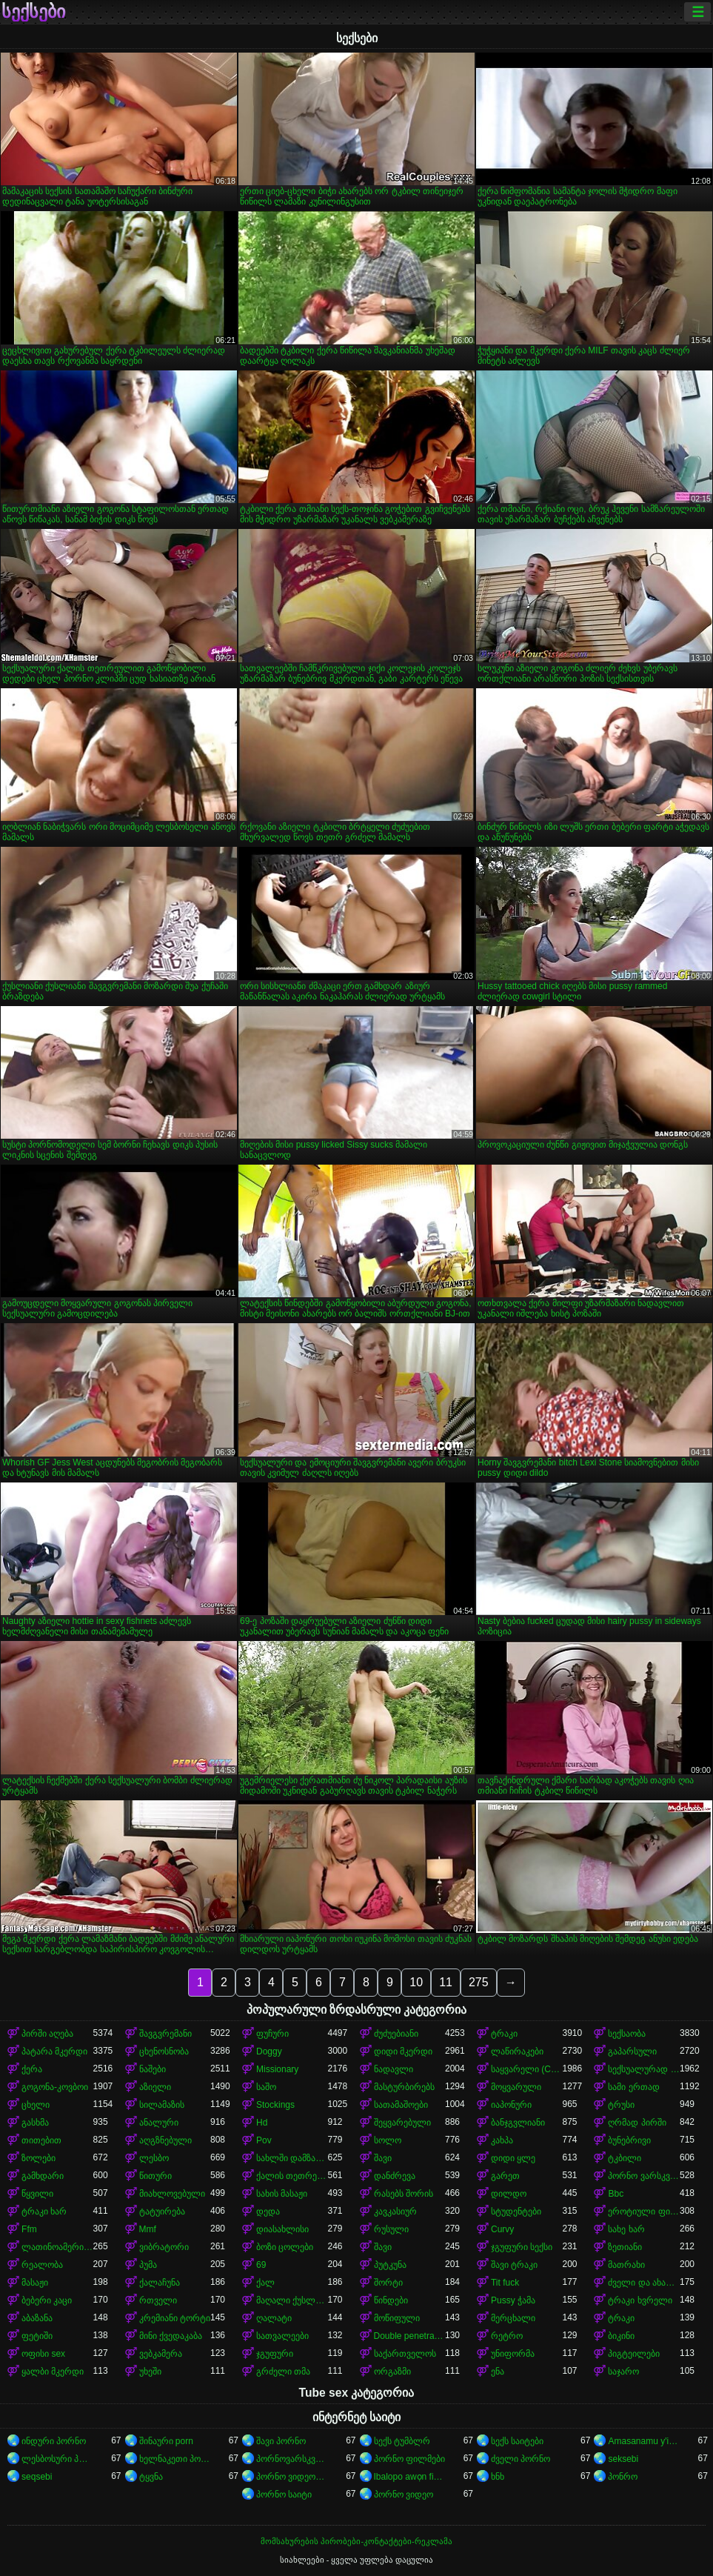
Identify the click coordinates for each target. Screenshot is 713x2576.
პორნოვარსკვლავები (291, 2459)
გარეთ (505, 2176)
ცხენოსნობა (164, 2051)
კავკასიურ (395, 2211)
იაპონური (511, 2105)
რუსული (391, 2229)
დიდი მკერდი (403, 2051)
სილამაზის (161, 2105)
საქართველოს (405, 2354)
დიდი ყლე (513, 2158)
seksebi (623, 2459)
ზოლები (38, 2158)
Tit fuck (505, 2282)
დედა (268, 2211)
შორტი (388, 2282)
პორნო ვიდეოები (291, 2477)
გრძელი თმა (283, 2371)
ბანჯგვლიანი (518, 2122)
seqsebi (36, 2477)
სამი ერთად (633, 2087)
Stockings (275, 2105)
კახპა (502, 2140)
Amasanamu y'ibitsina (643, 2441)
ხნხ (497, 2477)
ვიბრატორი (164, 2247)
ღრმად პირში (637, 2122)
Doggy (269, 2051)
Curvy (502, 2229)
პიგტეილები (634, 2354)
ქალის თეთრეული (291, 2176)
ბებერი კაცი (46, 2300)
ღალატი (274, 2318)
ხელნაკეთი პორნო (174, 2459)
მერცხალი (513, 2318)
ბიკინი (621, 2336)
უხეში (150, 2371)
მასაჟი (34, 2282)
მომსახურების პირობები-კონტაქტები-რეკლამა (356, 2541)
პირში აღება (47, 2033)
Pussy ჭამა (513, 2300)
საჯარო (623, 2371)
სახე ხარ (626, 2229)
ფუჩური (272, 2033)
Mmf (147, 2229)
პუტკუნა (390, 2265)
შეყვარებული (402, 2122)
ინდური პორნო (53, 2441)
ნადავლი (393, 2069)
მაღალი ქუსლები (291, 2300)
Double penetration (409, 2336)
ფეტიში (37, 2336)
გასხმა (35, 2122)
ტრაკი (504, 2033)
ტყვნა (151, 2477)
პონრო (622, 2477)
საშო (266, 2087)
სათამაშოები (401, 2105)
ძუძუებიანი (396, 2033)
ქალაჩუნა (159, 2282)
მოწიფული (397, 2318)
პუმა (148, 2265)
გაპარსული (632, 2051)
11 (445, 1982)
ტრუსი (621, 2105)
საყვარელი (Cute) (526, 2069)
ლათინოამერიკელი (57, 2247)
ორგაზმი (392, 2371)
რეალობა (42, 2265)
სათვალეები (282, 2336)
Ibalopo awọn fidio (409, 2477)
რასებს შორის (403, 2194)
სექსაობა (627, 2033)
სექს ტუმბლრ (402, 2441)
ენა (497, 2371)
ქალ (265, 2282)
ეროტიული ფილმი (643, 2211)
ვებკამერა (160, 2354)
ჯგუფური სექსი (521, 2247)
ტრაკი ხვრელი (640, 2300)
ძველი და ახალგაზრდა (643, 2282)
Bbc (615, 2194)
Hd (261, 2122)
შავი (383, 2158)
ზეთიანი (625, 2247)
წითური (155, 2176)
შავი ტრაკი (514, 2265)
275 (479, 1982)
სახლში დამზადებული (291, 2158)
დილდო (508, 2194)
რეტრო (507, 2336)
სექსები (33, 11)
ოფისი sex (43, 2354)
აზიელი (155, 2087)
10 (416, 1982)
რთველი (158, 2300)
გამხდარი (42, 2176)
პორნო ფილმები (409, 2459)
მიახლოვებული (172, 2194)
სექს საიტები (517, 2441)
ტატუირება (162, 2211)
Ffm (29, 2229)
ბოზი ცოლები (284, 2247)
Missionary (277, 2069)
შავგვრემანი (165, 2033)
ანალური (158, 2122)
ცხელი (35, 2105)
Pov (264, 2140)
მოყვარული (516, 2087)
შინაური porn (166, 2441)
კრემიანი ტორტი (174, 2318)
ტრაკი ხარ (44, 2211)
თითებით (41, 2140)
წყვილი (37, 2194)
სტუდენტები (516, 2211)
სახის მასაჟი (281, 2194)
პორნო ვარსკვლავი (643, 2176)
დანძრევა (394, 2176)
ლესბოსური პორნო (57, 2459)
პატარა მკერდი (54, 2051)
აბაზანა (37, 2318)
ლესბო (154, 2158)
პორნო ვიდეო (403, 2494)
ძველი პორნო (520, 2459)
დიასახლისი (282, 2229)
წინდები (391, 2300)
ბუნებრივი (629, 2140)
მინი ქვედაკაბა (170, 2336)
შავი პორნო (281, 2441)
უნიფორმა (513, 2354)
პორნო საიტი (284, 2494)
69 (261, 2265)
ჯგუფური (274, 2354)
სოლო (387, 2140)
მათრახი (626, 2265)
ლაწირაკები (517, 2051)
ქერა (31, 2069)
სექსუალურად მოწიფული (643, 2069)
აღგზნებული (165, 2140)
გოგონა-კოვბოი (54, 2087)
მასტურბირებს (404, 2087)
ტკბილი (624, 2158)
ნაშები (152, 2069)
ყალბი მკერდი (52, 2371)
